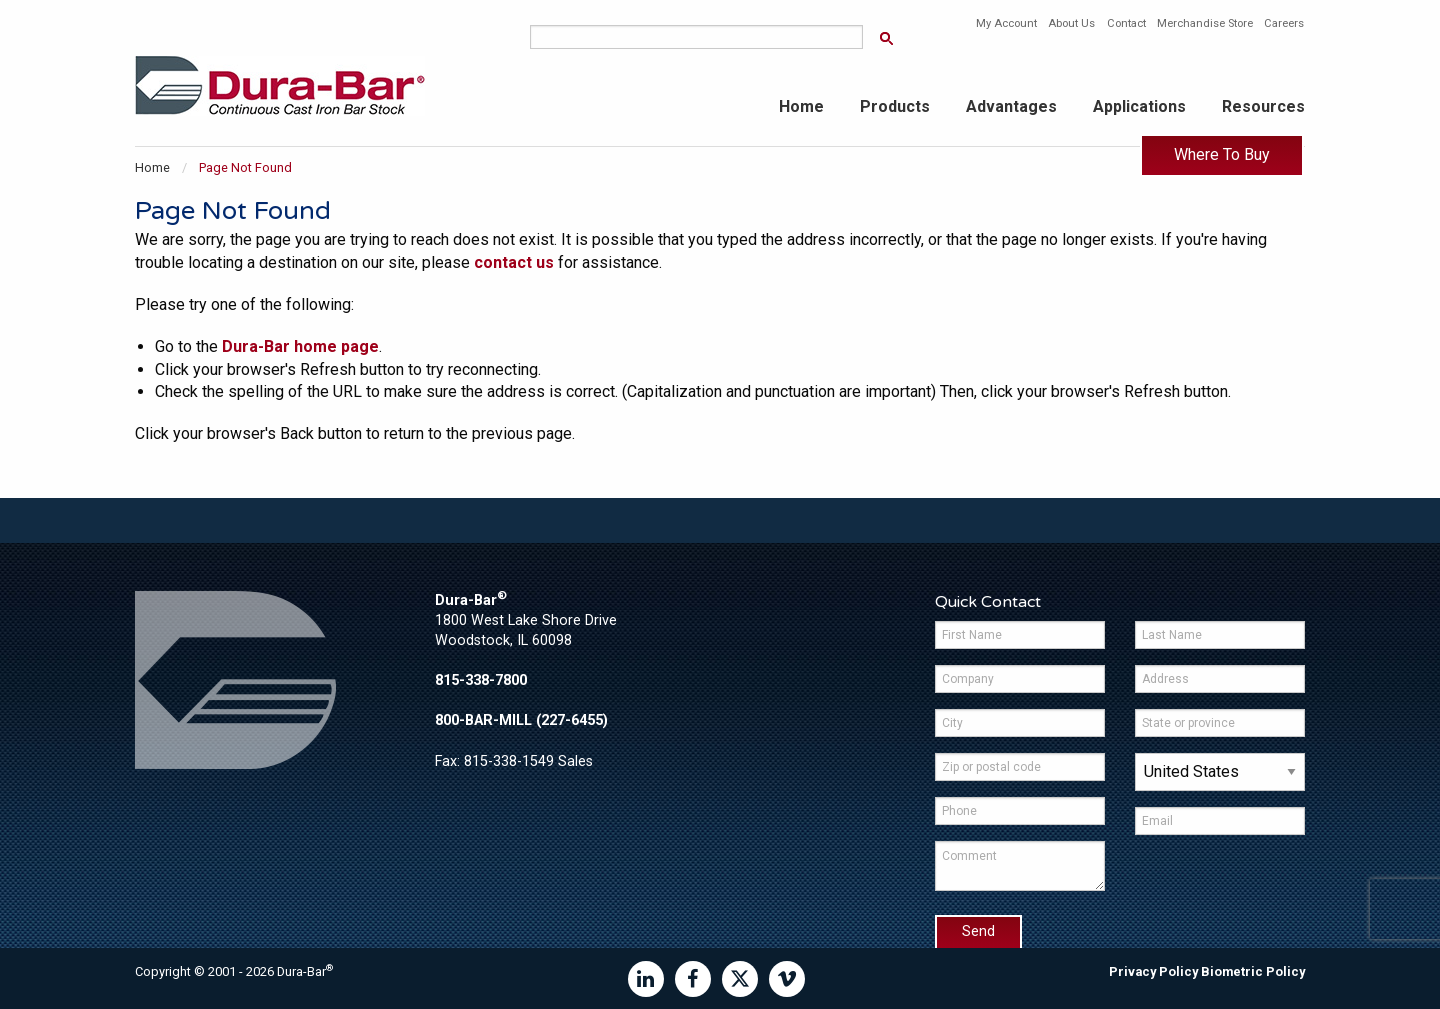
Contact (1126, 23)
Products (895, 106)
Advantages (1011, 106)
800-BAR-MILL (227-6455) (521, 720)
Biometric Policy (1253, 971)
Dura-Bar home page (300, 346)
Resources (1263, 106)
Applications (1139, 106)
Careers (1284, 23)
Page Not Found (245, 167)
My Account (1006, 23)
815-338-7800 (481, 680)
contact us (514, 262)
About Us (1071, 23)
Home (801, 106)
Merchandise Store (1205, 23)
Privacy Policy (1153, 971)
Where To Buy (1222, 154)
